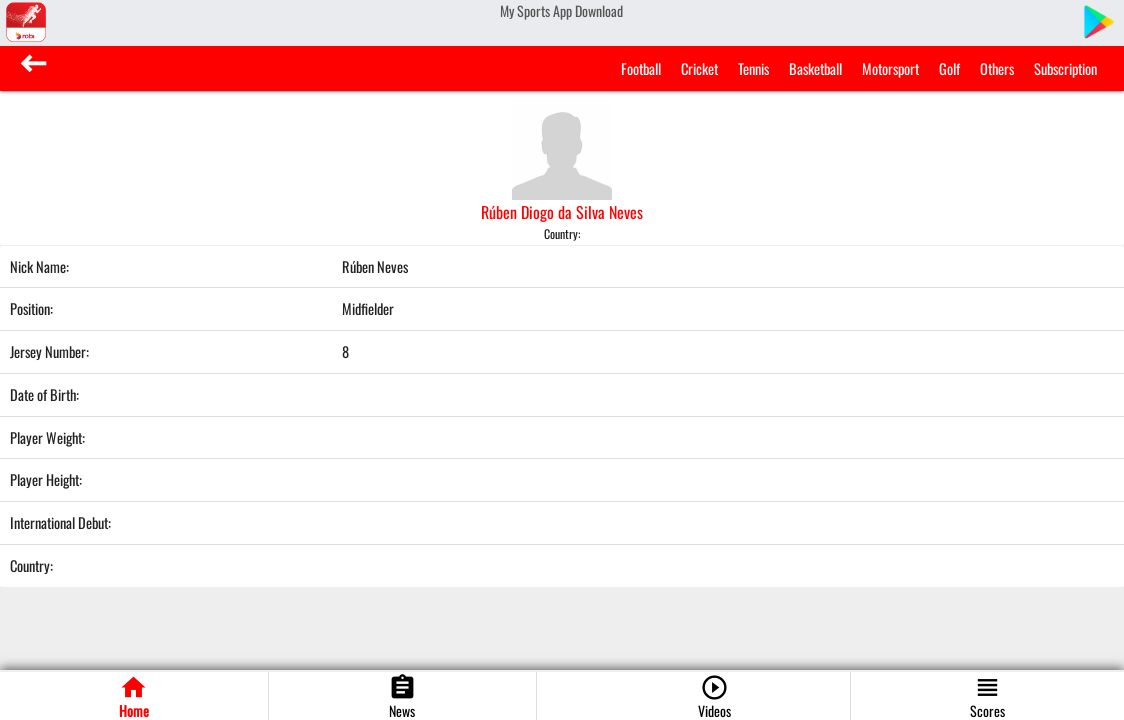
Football (641, 68)
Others (997, 68)
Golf (949, 68)
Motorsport (890, 68)
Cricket (699, 68)
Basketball (815, 68)
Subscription (1065, 68)
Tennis (753, 68)
